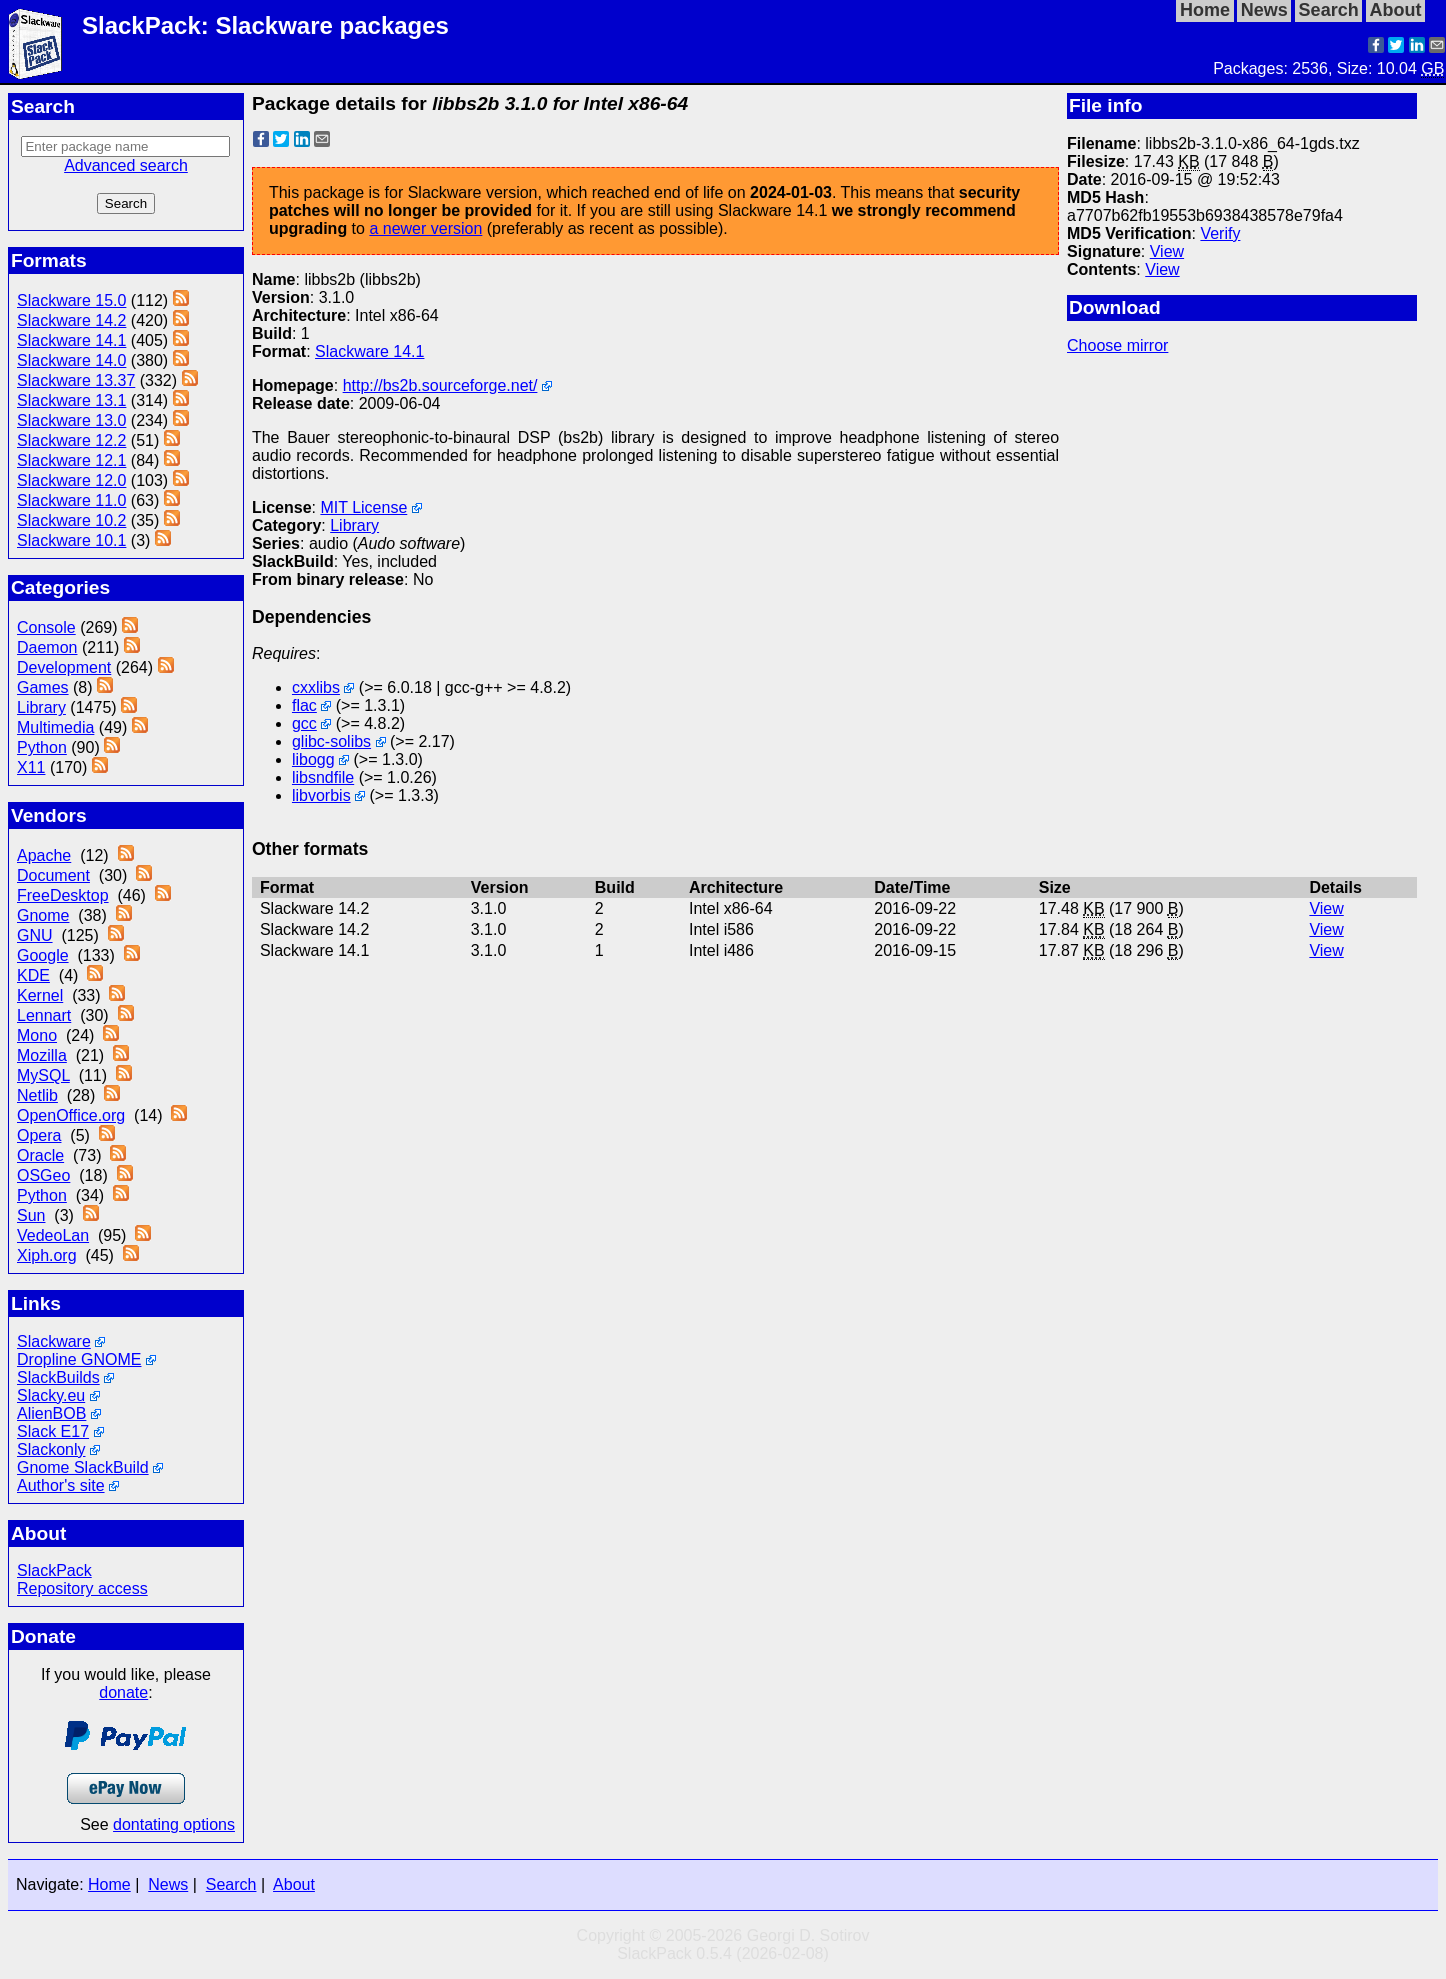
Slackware (54, 1341)
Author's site (61, 1485)
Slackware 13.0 (71, 420)
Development (64, 667)
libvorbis (321, 795)
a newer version (425, 228)
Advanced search (126, 165)
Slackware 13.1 (71, 400)
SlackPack (54, 1570)
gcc (304, 723)
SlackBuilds (58, 1377)
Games (43, 687)
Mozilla (42, 1055)
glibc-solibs (331, 741)
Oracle (40, 1155)
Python (42, 747)
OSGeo (43, 1175)
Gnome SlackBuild (83, 1467)
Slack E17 (53, 1431)
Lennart (44, 1015)
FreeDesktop (63, 895)
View (1167, 251)
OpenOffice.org (71, 1115)
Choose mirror (1117, 345)
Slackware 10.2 (71, 520)
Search (231, 1884)
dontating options (174, 1824)
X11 (31, 767)
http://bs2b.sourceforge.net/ (440, 385)
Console (46, 627)
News (168, 1884)
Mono (37, 1035)
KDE (33, 975)
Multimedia (55, 727)
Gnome (43, 915)
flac (304, 705)
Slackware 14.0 (71, 360)
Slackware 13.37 (76, 380)
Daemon (47, 647)
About (294, 1884)
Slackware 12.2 (71, 440)
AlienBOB (51, 1413)
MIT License (363, 507)
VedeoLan (53, 1235)
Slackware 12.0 (71, 480)
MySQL (43, 1075)
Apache (44, 855)
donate (123, 1692)
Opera (39, 1135)
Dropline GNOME (79, 1359)
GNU (35, 935)
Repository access (82, 1588)
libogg (313, 759)
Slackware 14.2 (71, 320)
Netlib (37, 1095)
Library (41, 707)
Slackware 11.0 (71, 500)
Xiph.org (47, 1255)
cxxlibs (316, 687)
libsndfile (323, 777)
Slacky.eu (51, 1395)
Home (109, 1884)
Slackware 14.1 (71, 340)
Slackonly (51, 1449)
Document (53, 875)
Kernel (40, 995)
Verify (1220, 233)
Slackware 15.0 (71, 300)
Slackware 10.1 (71, 540)
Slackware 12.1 (71, 460)
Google (43, 955)
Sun (31, 1215)
